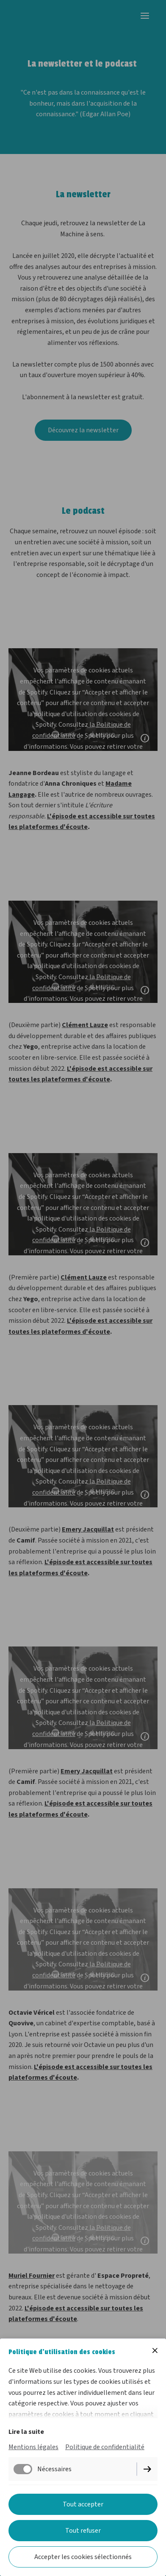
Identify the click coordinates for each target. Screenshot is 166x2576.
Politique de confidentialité (104, 2447)
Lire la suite (26, 2431)
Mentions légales (33, 2447)
